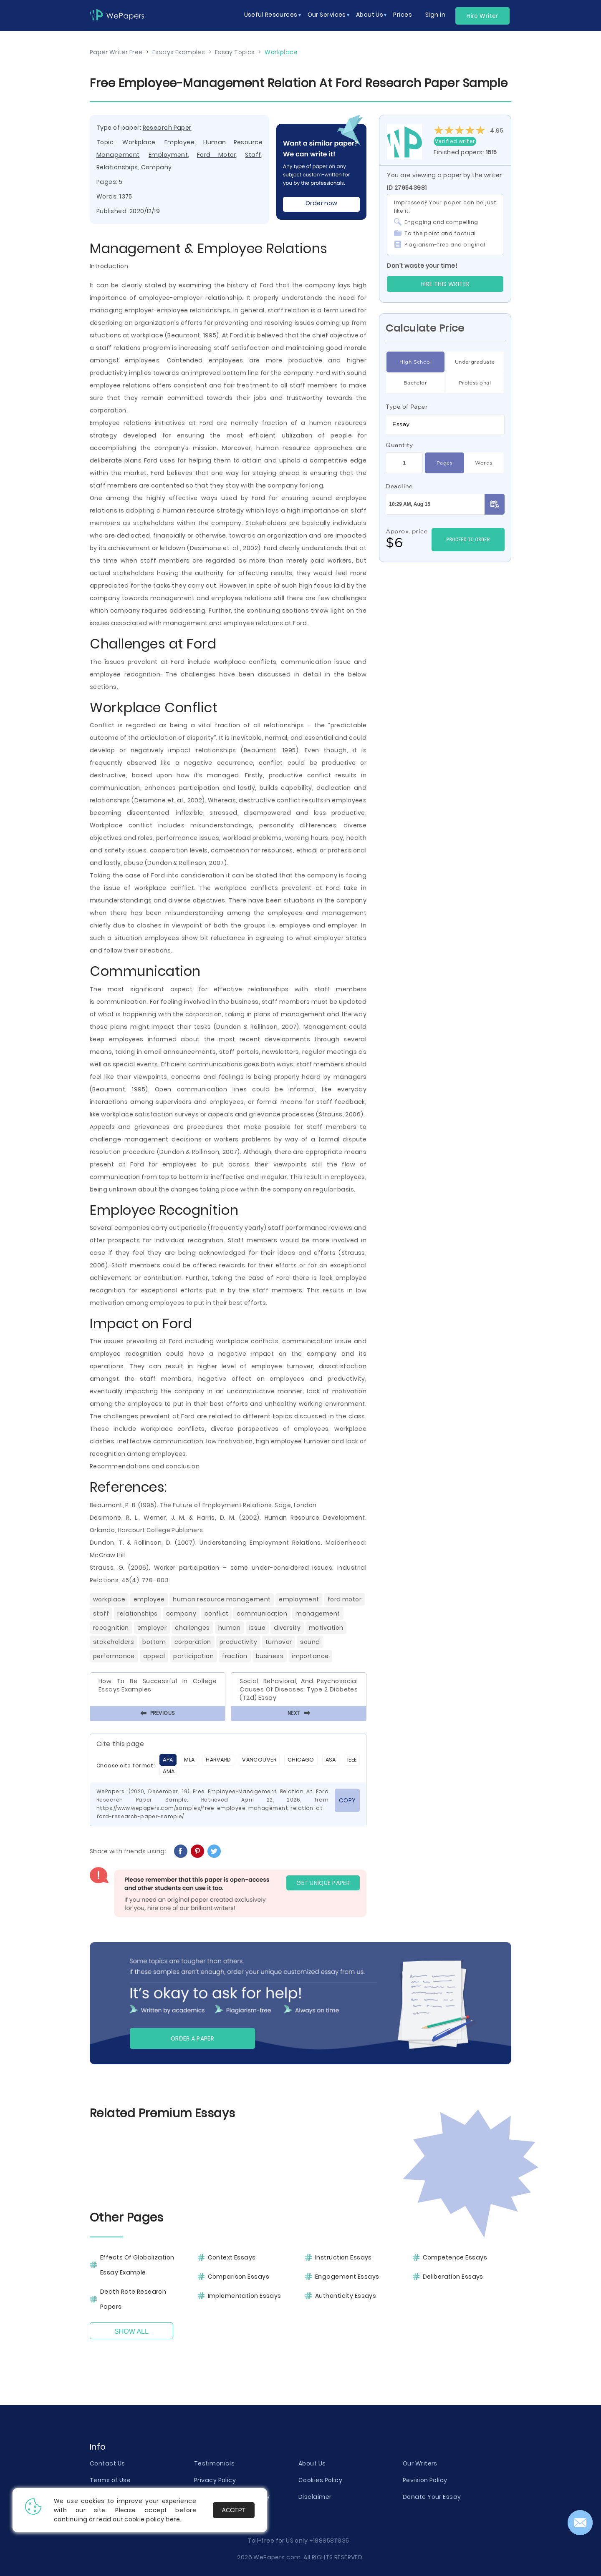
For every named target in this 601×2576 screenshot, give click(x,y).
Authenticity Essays (345, 2296)
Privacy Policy (215, 2480)
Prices (402, 14)
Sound (310, 1642)
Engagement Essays (347, 2276)
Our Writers (420, 2463)
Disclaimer (314, 2497)
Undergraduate (475, 362)
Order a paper (193, 2038)
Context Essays (232, 2257)
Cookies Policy (320, 2480)
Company (156, 167)
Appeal (154, 1656)
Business (270, 1656)
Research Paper (167, 127)
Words (483, 463)
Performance (114, 1656)
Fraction (234, 1656)
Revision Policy (425, 2480)
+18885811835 (329, 2540)
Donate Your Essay (432, 2497)
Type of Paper (407, 406)
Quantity (399, 445)
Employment (168, 155)
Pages (444, 463)
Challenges (192, 1628)
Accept (234, 2510)
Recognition (111, 1628)
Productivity (238, 1642)
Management (317, 1613)
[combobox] (445, 424)
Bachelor (415, 383)
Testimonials (214, 2463)
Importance (310, 1656)
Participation (193, 1656)
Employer (152, 1628)
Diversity (287, 1628)
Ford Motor (216, 155)
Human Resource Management (221, 1599)
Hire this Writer (445, 284)
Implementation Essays (244, 2296)
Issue (257, 1628)
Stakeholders (113, 1642)
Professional (475, 383)
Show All (131, 2331)
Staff (253, 155)
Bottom (154, 1642)
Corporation (192, 1642)
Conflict (217, 1613)
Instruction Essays (343, 2257)
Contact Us (107, 2463)
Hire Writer (482, 16)
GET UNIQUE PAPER (323, 1883)
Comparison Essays (238, 2276)
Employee (179, 142)
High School (415, 362)
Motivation (326, 1628)
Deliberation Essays (453, 2276)
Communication (262, 1613)
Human (229, 1628)
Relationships (117, 167)
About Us (312, 2463)
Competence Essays (455, 2257)
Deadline (399, 486)
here (173, 2519)
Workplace (138, 142)
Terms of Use (110, 2480)
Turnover (278, 1642)
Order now (322, 203)
